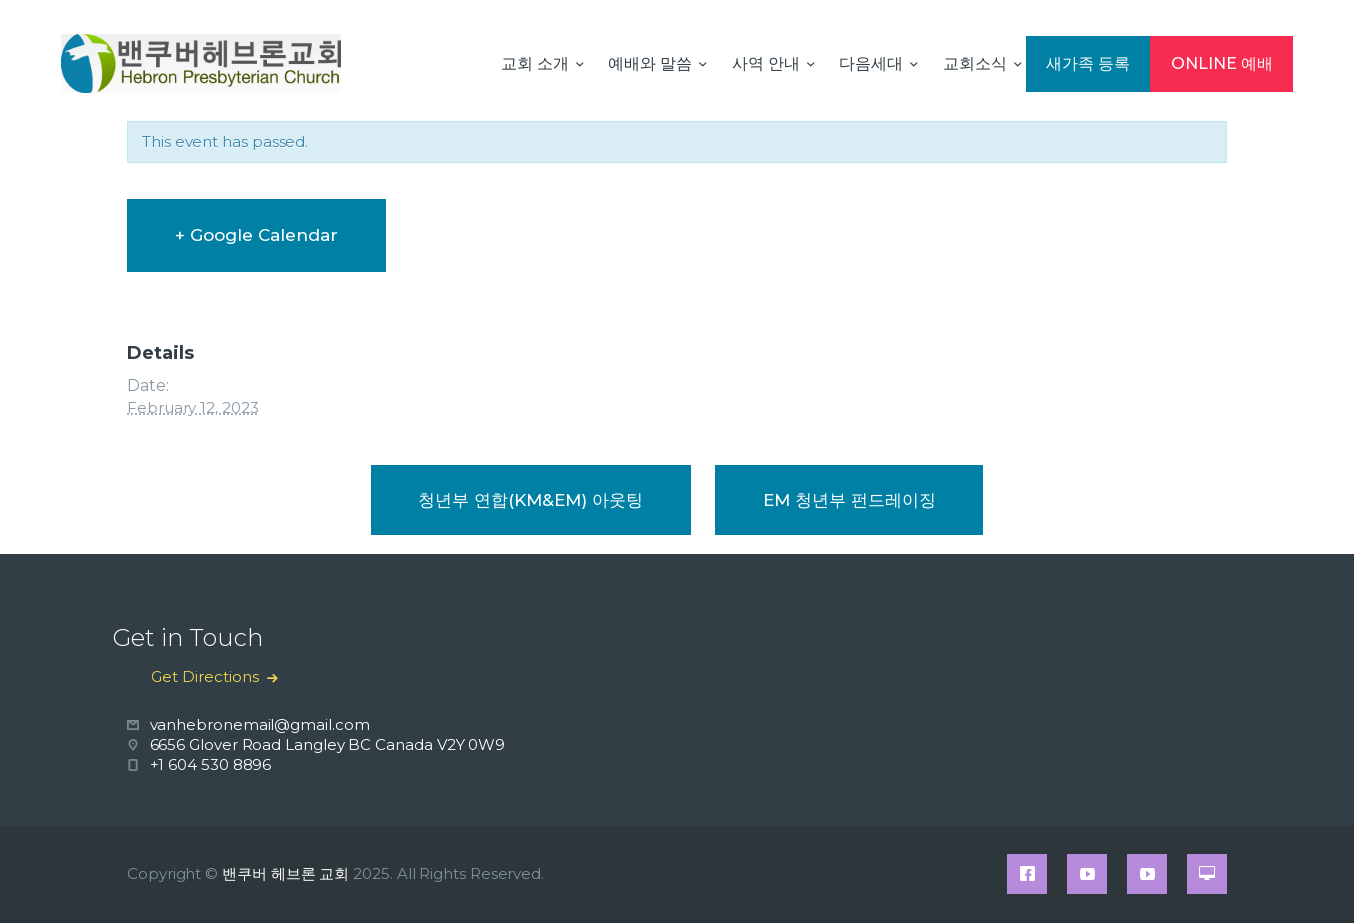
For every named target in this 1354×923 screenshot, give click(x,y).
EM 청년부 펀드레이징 (849, 500)
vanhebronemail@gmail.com (260, 724)
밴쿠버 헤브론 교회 (285, 873)
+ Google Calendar (256, 235)
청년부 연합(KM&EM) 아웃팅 (530, 500)
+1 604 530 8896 (211, 764)
